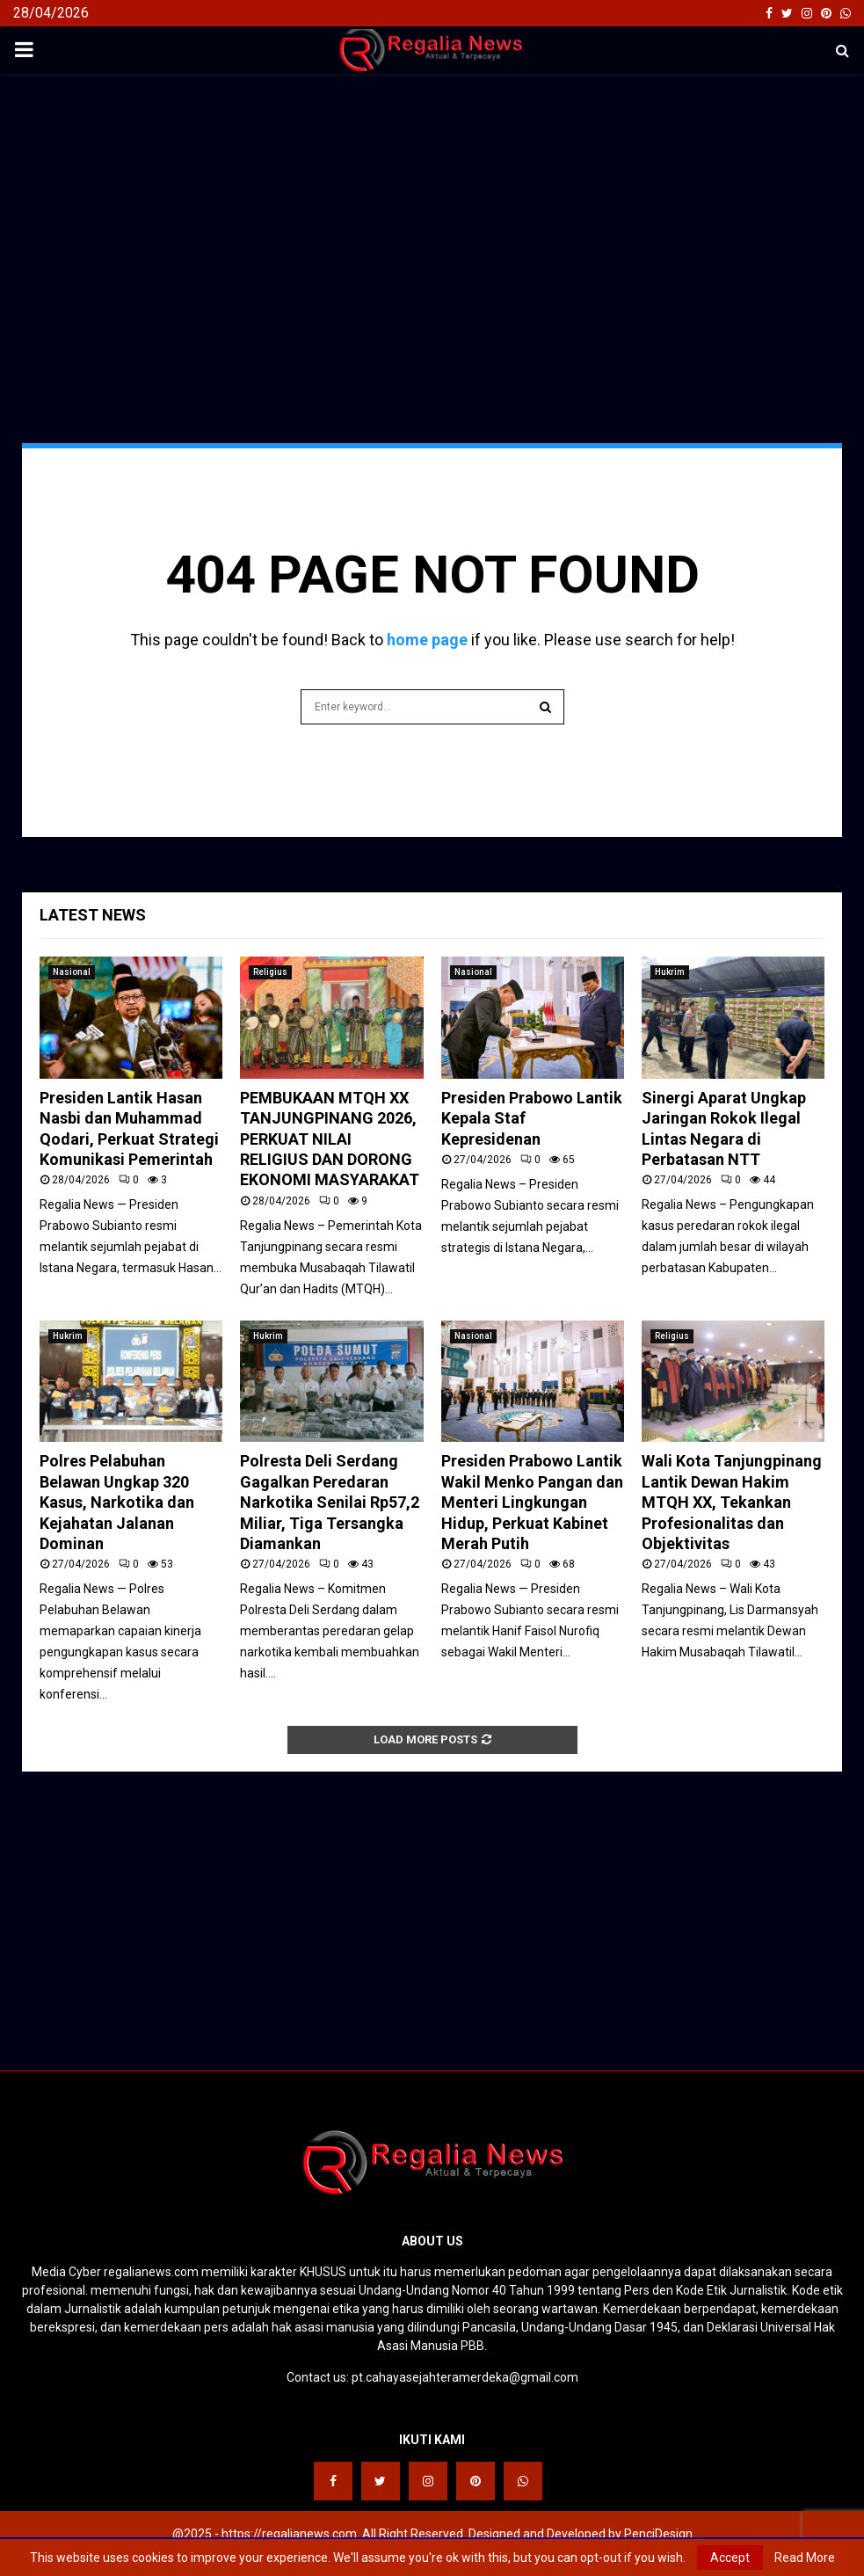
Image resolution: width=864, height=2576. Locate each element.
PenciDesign (658, 2534)
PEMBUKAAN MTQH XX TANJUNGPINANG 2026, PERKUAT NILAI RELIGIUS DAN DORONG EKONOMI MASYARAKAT (329, 1139)
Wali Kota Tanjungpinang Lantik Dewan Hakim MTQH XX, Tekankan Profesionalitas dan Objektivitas (732, 1502)
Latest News (93, 915)
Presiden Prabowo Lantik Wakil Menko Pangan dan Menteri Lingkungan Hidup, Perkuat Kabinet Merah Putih (532, 1502)
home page (427, 639)
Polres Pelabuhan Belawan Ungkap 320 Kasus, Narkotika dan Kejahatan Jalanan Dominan (117, 1502)
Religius (270, 972)
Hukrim (670, 972)
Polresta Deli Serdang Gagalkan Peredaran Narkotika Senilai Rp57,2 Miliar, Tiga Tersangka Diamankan (329, 1502)
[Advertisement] (432, 214)
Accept (730, 2558)
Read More (804, 2557)
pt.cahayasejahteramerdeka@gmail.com (465, 2377)
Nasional (72, 972)
